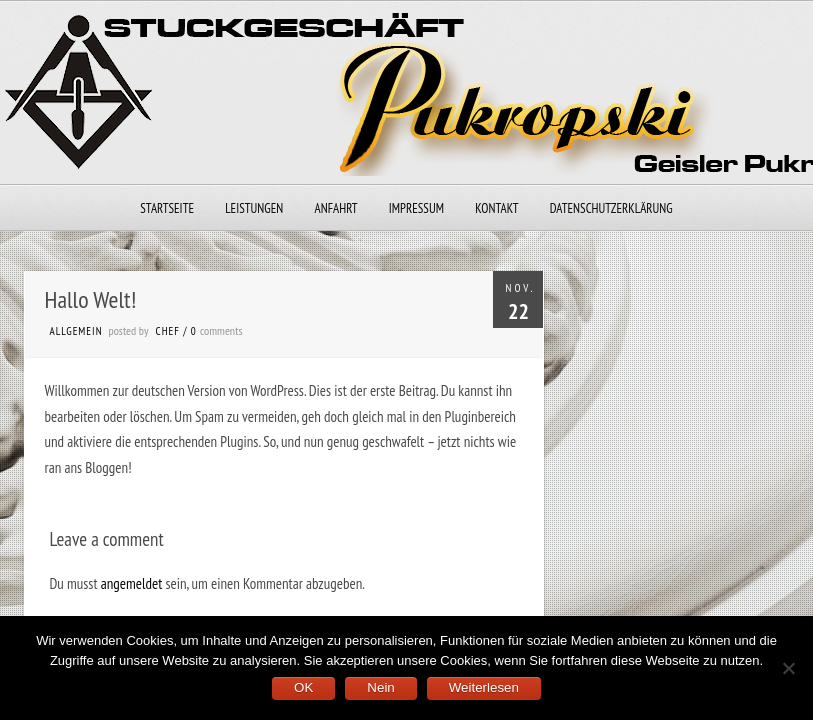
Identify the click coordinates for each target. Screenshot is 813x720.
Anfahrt (336, 208)
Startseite (167, 208)
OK (303, 687)
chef (168, 331)
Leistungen (254, 208)
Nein (380, 687)
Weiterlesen (484, 687)
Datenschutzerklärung (611, 208)
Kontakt (496, 208)
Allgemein (76, 331)
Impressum (416, 208)
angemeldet (132, 583)
